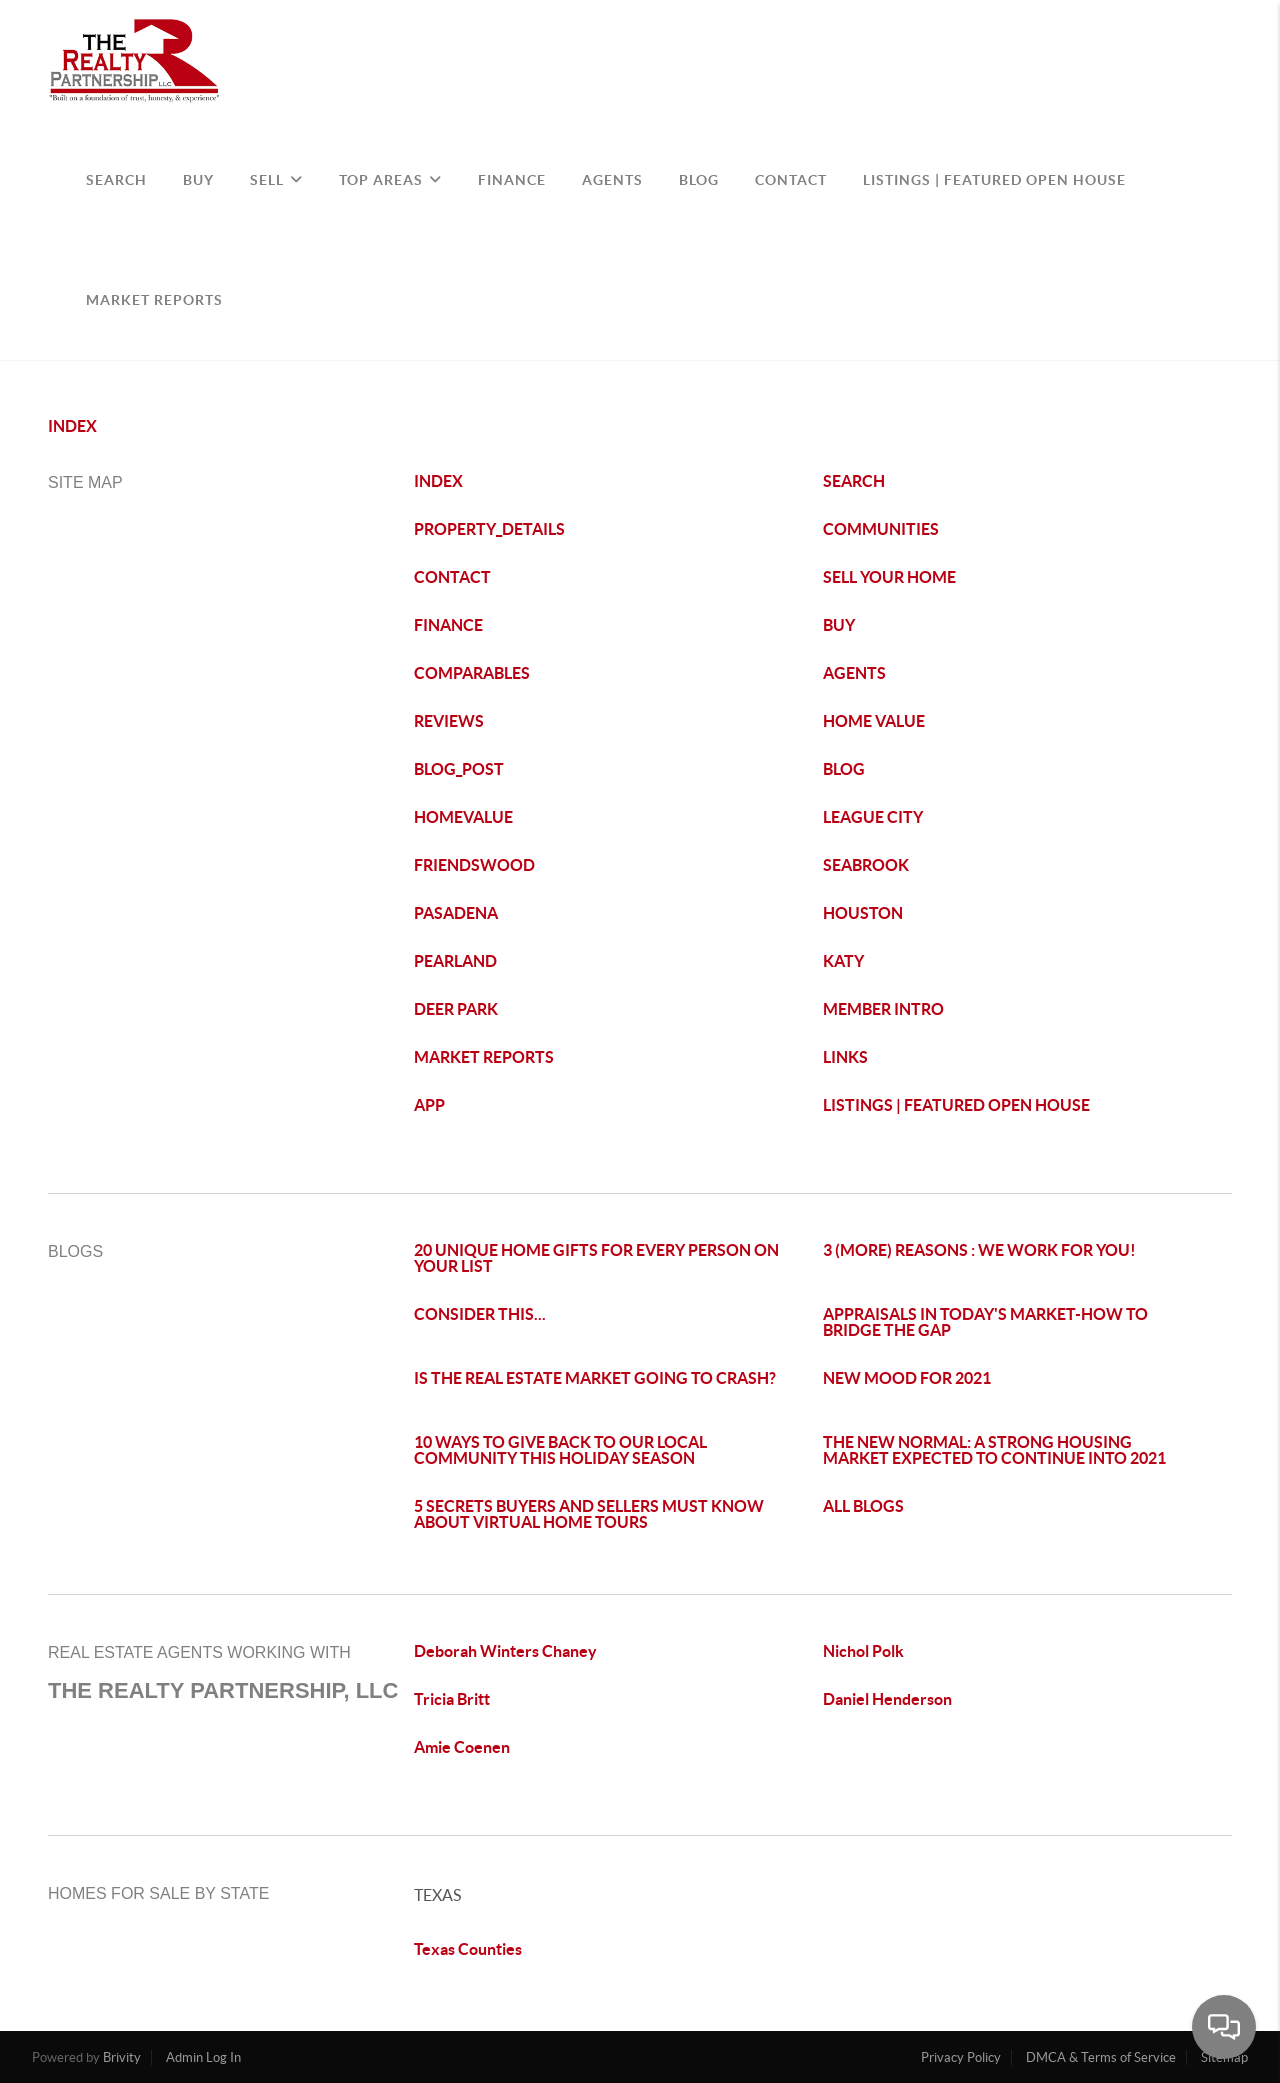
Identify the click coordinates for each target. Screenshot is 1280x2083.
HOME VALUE (874, 721)
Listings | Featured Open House (994, 180)
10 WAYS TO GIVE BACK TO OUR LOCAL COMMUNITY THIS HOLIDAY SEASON (560, 1450)
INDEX (72, 426)
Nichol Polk (863, 1651)
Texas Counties (468, 1949)
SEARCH (116, 180)
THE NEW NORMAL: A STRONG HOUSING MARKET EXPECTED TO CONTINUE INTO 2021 (994, 1450)
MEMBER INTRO (883, 1009)
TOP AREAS (390, 180)
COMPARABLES (472, 673)
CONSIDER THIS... (480, 1314)
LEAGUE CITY (873, 817)
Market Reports (154, 300)
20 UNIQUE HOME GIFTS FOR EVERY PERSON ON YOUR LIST (596, 1258)
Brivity (122, 2057)
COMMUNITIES (881, 529)
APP (429, 1105)
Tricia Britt (452, 1699)
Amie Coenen (462, 1747)
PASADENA (456, 913)
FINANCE (512, 180)
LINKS (845, 1057)
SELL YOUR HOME (889, 577)
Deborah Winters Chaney (505, 1651)
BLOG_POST (459, 769)
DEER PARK (456, 1009)
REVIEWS (449, 721)
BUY (198, 180)
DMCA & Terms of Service (1101, 2057)
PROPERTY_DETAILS (489, 529)
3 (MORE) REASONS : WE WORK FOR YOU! (979, 1250)
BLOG (699, 180)
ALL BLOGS (863, 1506)
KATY (843, 961)
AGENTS (612, 180)
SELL (276, 180)
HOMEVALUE (463, 817)
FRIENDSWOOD (474, 865)
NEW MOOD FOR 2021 (907, 1378)
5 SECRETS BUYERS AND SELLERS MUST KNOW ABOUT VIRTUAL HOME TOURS (589, 1514)
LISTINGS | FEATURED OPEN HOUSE (956, 1105)
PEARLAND (455, 961)
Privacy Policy (961, 2057)
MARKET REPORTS (484, 1057)
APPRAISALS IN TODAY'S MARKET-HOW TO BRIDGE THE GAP (985, 1322)
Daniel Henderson (887, 1699)
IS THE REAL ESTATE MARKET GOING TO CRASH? (595, 1378)
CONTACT (791, 180)
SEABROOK (866, 865)
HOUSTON (863, 913)
